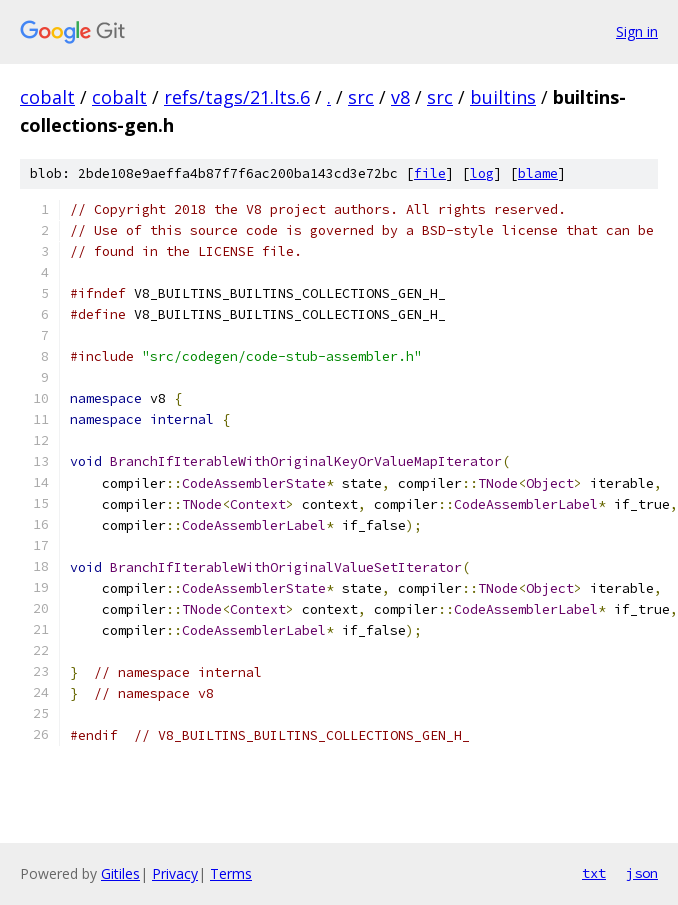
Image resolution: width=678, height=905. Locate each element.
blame (538, 173)
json (642, 873)
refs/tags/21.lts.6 (237, 97)
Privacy (175, 873)
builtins (503, 97)
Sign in (637, 31)
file (430, 173)
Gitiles (120, 873)
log (482, 173)
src (361, 97)
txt (594, 873)
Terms (231, 873)
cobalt (47, 97)
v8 (400, 97)
